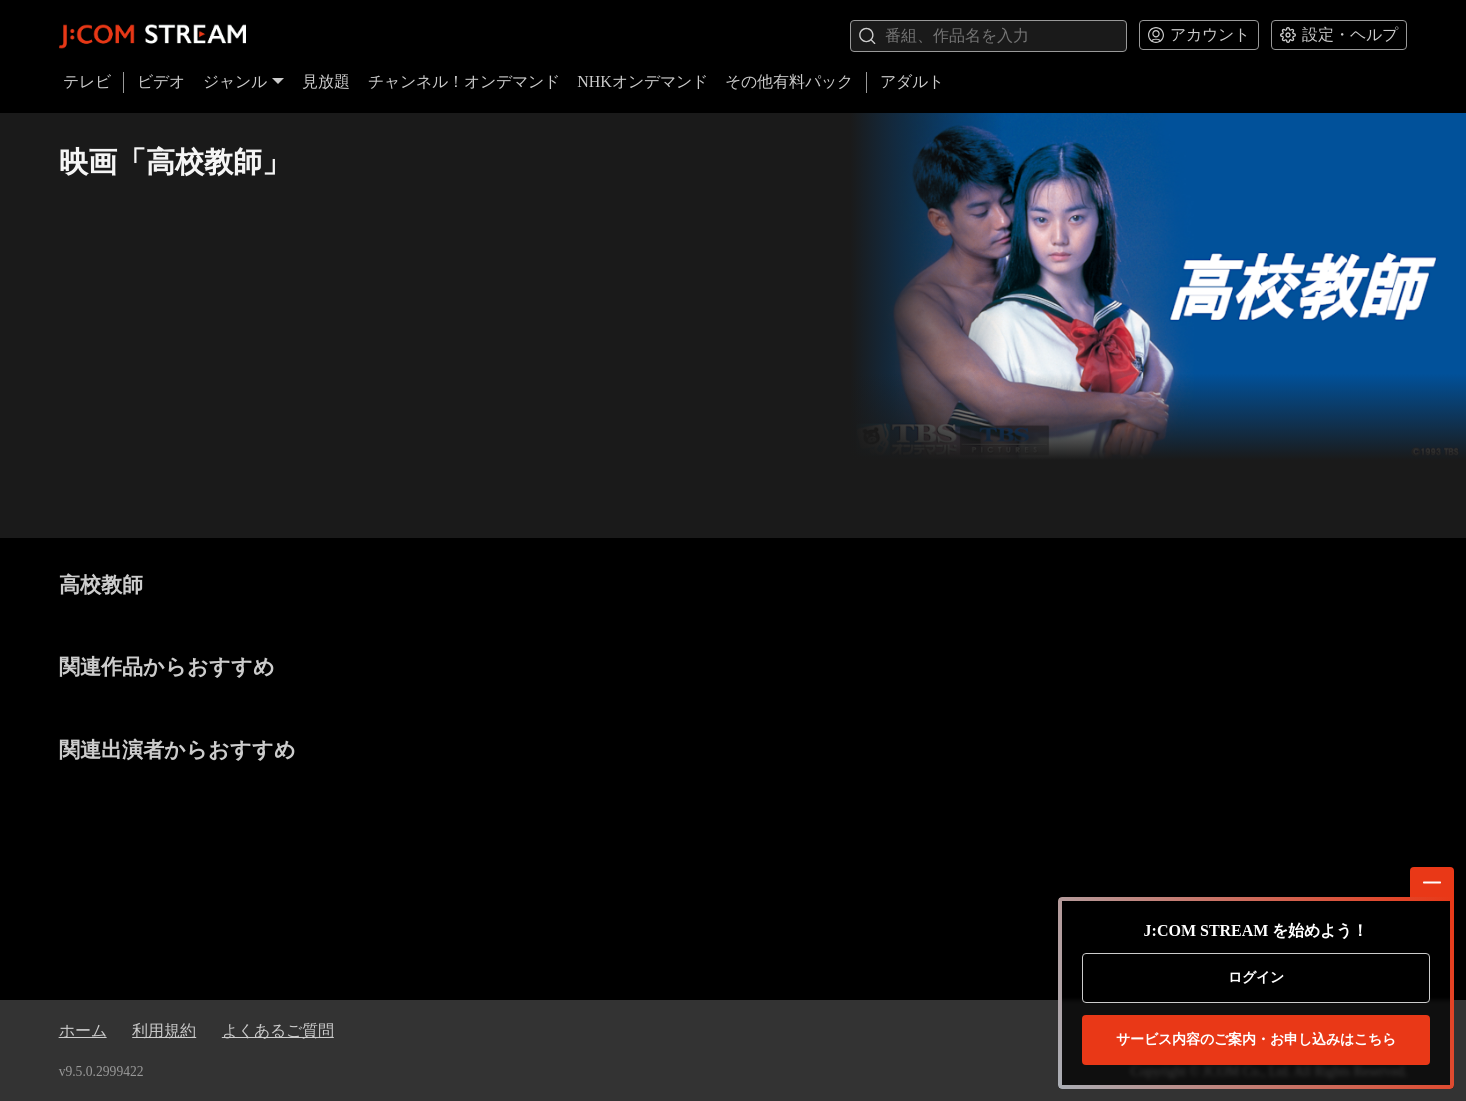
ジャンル (244, 81)
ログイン (1256, 977)
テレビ (87, 81)
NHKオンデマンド (642, 81)
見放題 (326, 81)
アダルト (912, 81)
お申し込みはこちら (1256, 1040)
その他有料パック (789, 81)
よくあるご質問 (278, 1030)
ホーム (83, 1030)
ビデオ (161, 81)
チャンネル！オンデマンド (464, 81)
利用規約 (164, 1030)
